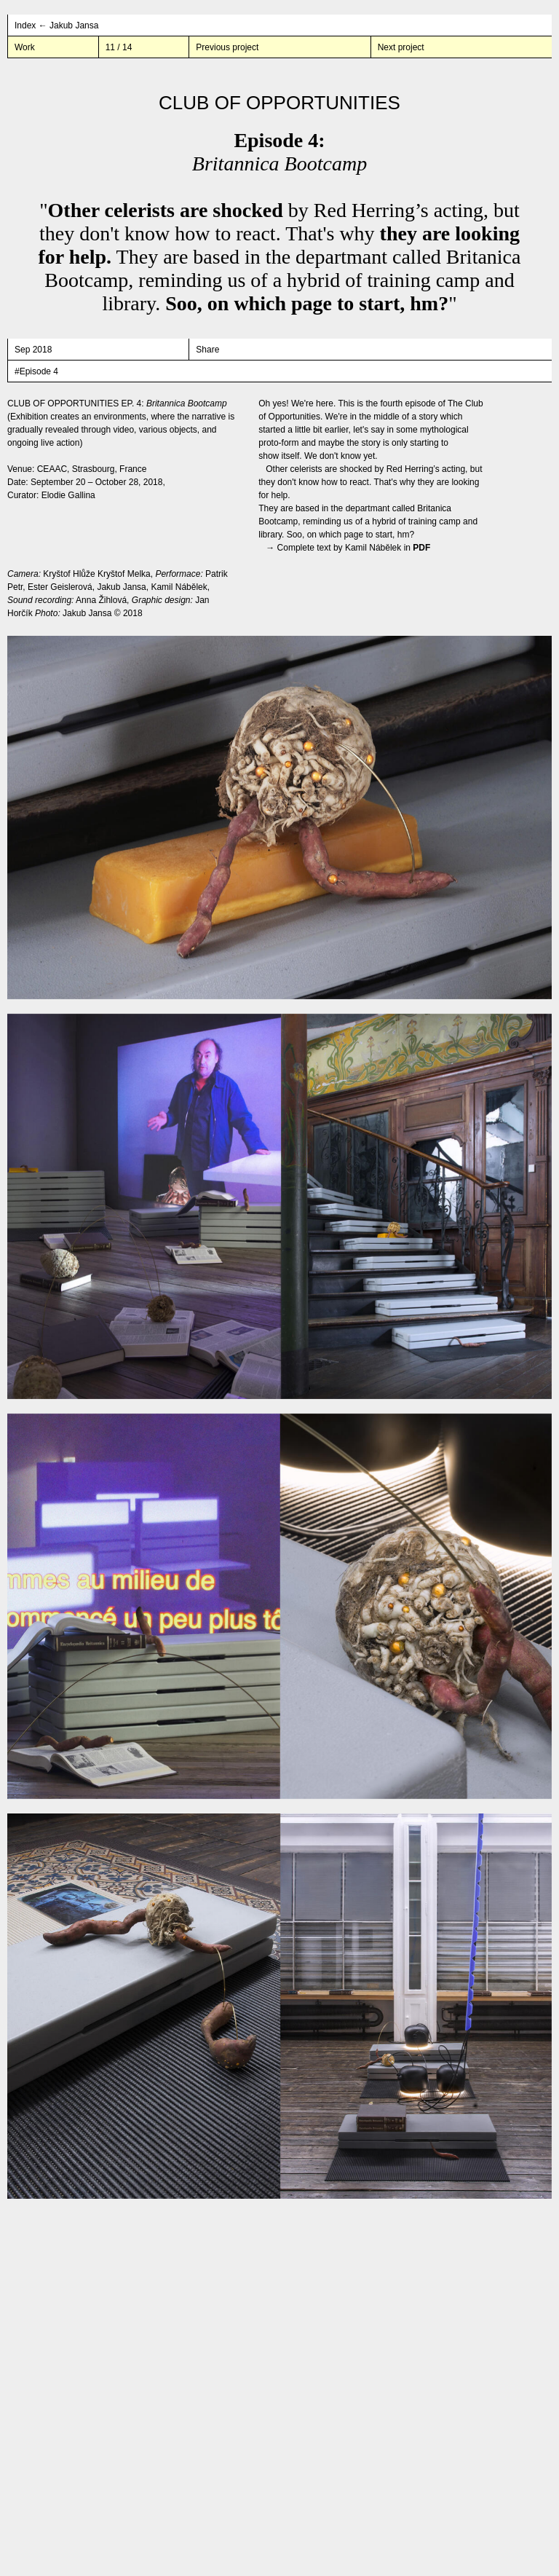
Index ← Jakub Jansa (56, 25)
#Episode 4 (36, 371)
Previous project (227, 47)
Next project (401, 47)
